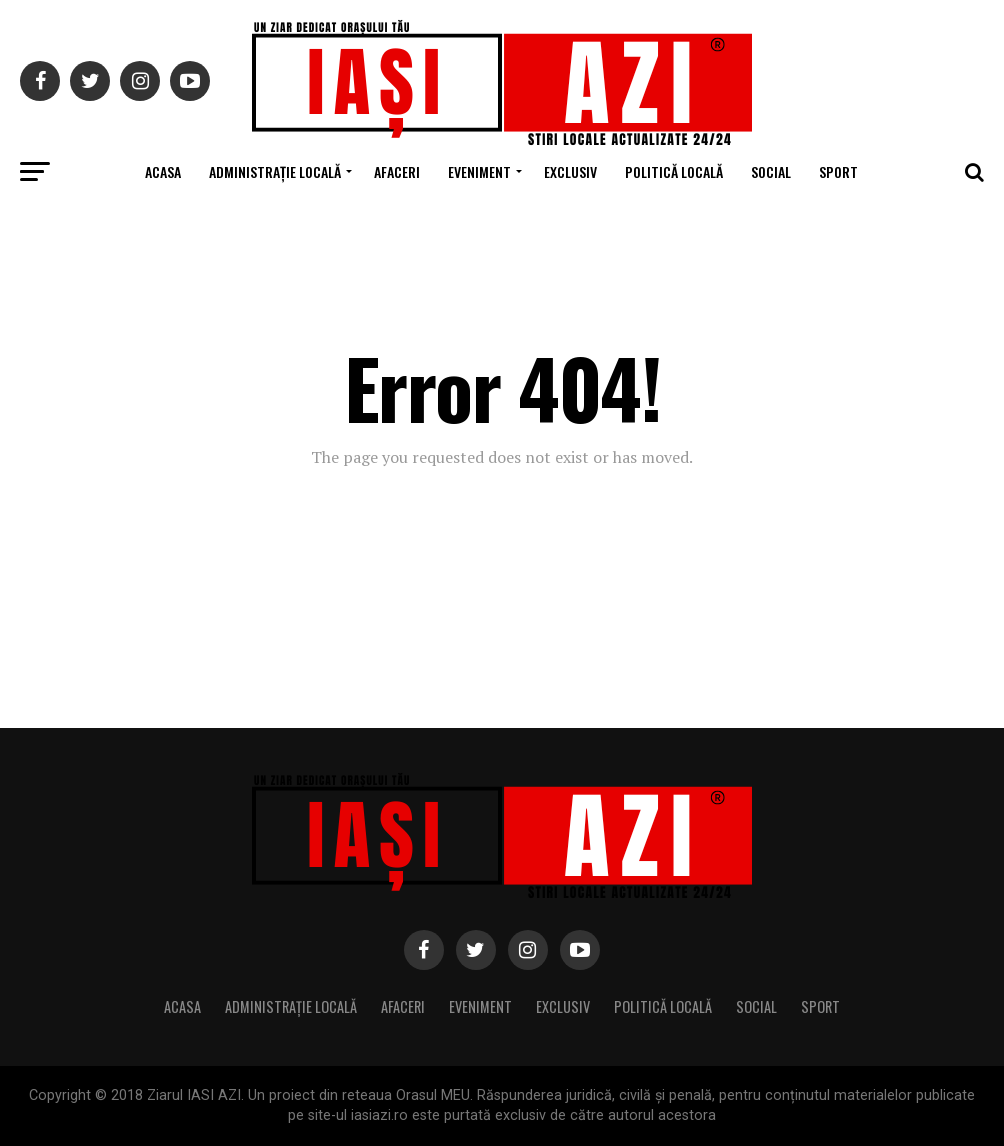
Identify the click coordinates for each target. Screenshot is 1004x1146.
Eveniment (479, 171)
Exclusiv (570, 171)
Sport (838, 171)
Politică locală (674, 171)
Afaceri (397, 171)
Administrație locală (275, 171)
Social (771, 171)
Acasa (163, 171)
